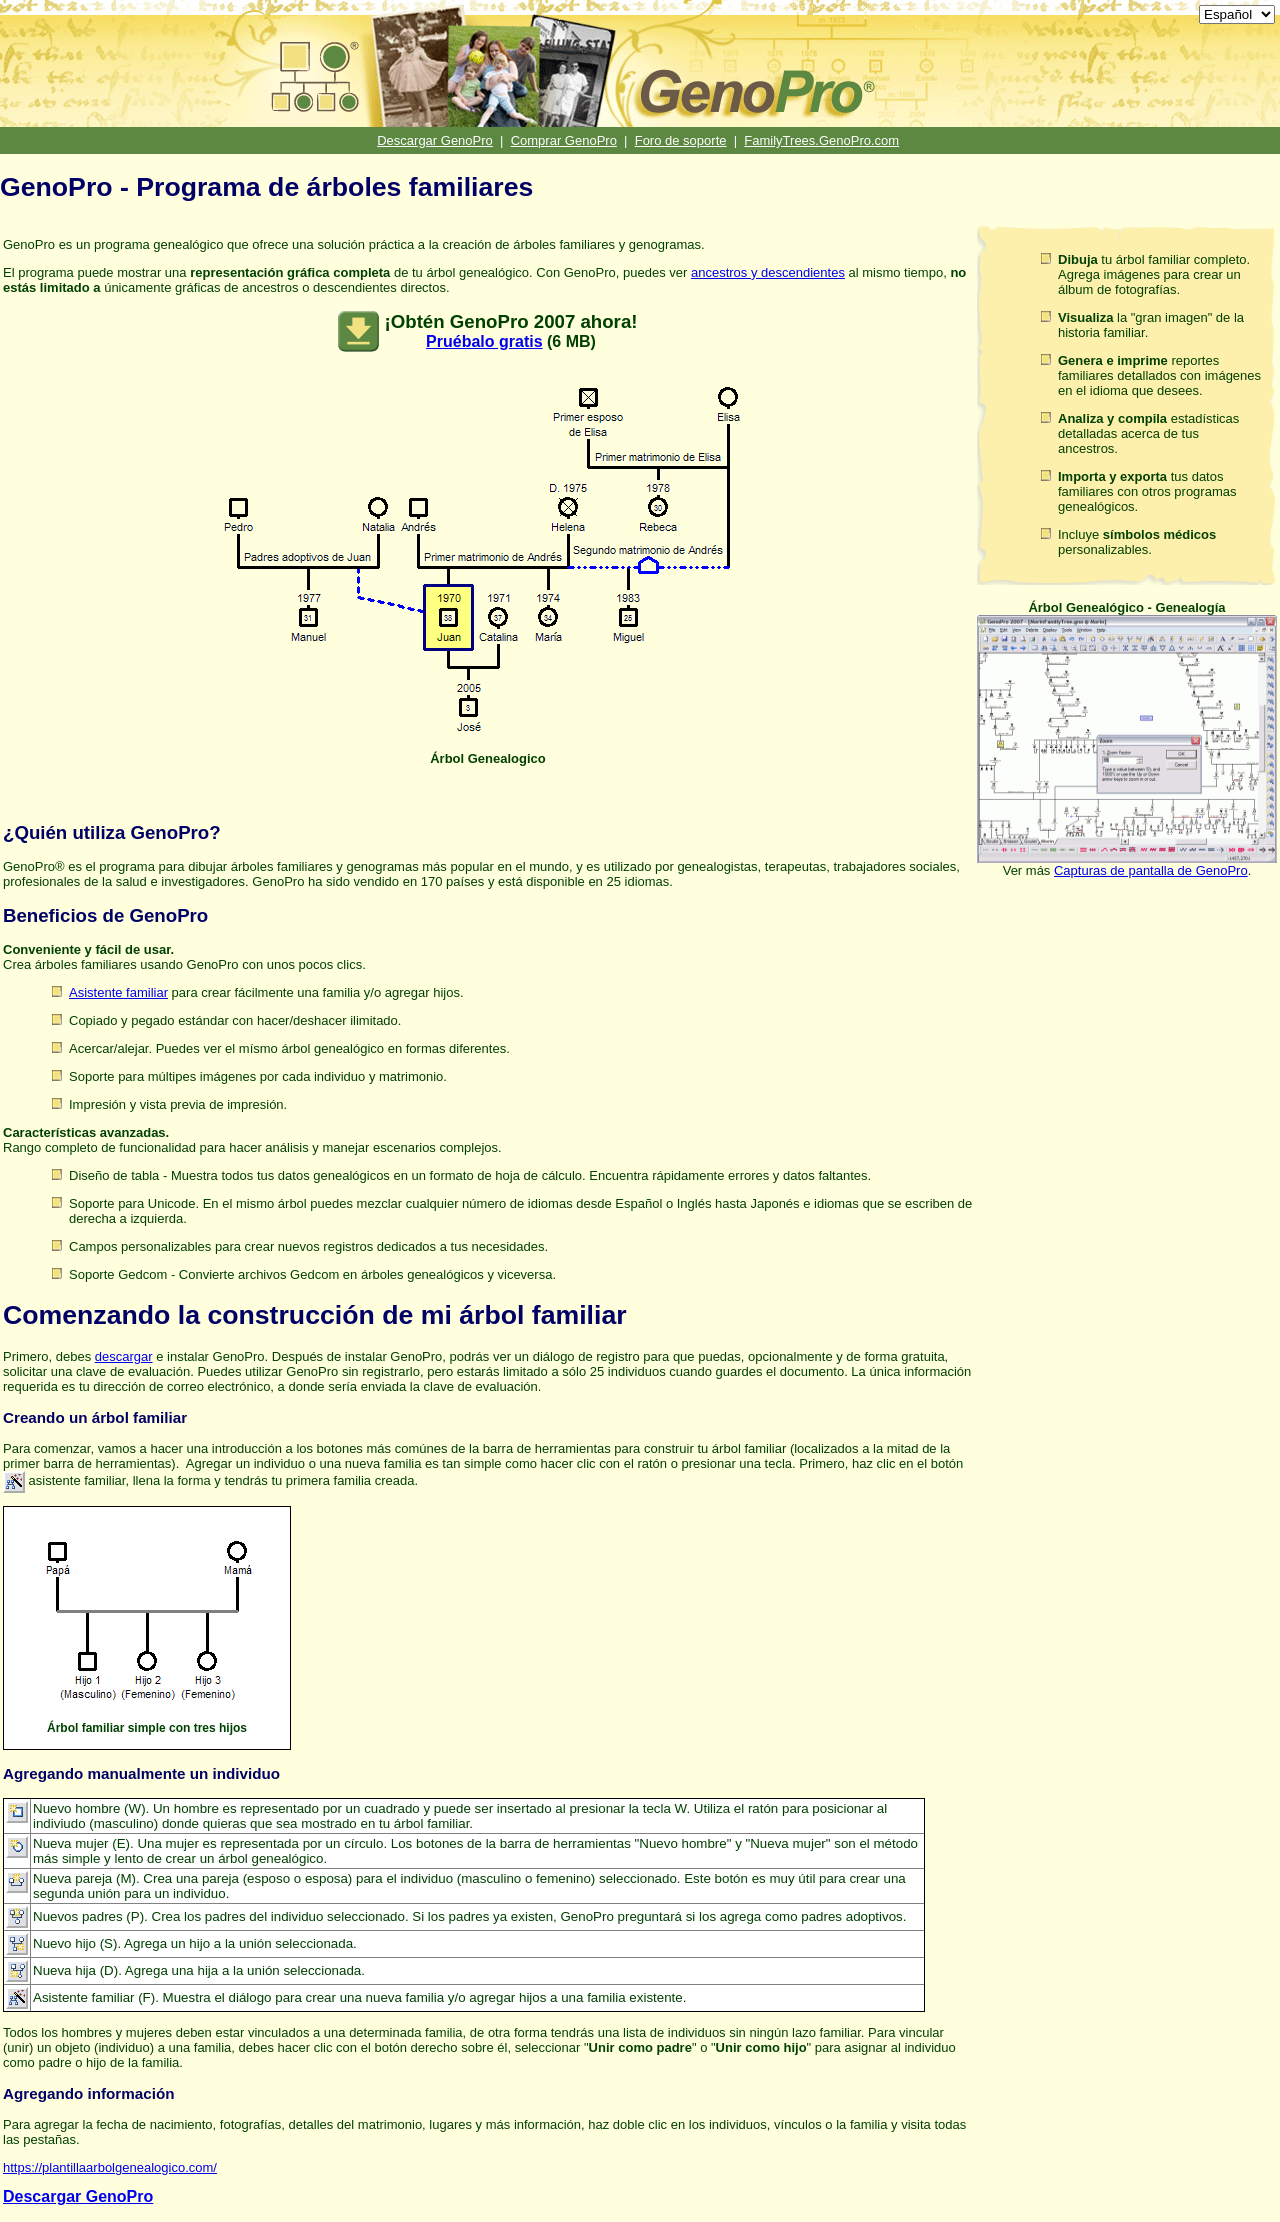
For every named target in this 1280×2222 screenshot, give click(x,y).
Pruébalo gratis (484, 341)
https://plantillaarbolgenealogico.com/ (110, 2167)
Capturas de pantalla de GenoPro (1151, 870)
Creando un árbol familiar (95, 1417)
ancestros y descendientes (768, 272)
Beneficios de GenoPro (105, 915)
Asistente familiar (118, 992)
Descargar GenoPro (435, 140)
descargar (124, 1356)
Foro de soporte (681, 140)
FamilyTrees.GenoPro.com (821, 140)
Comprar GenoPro (564, 140)
